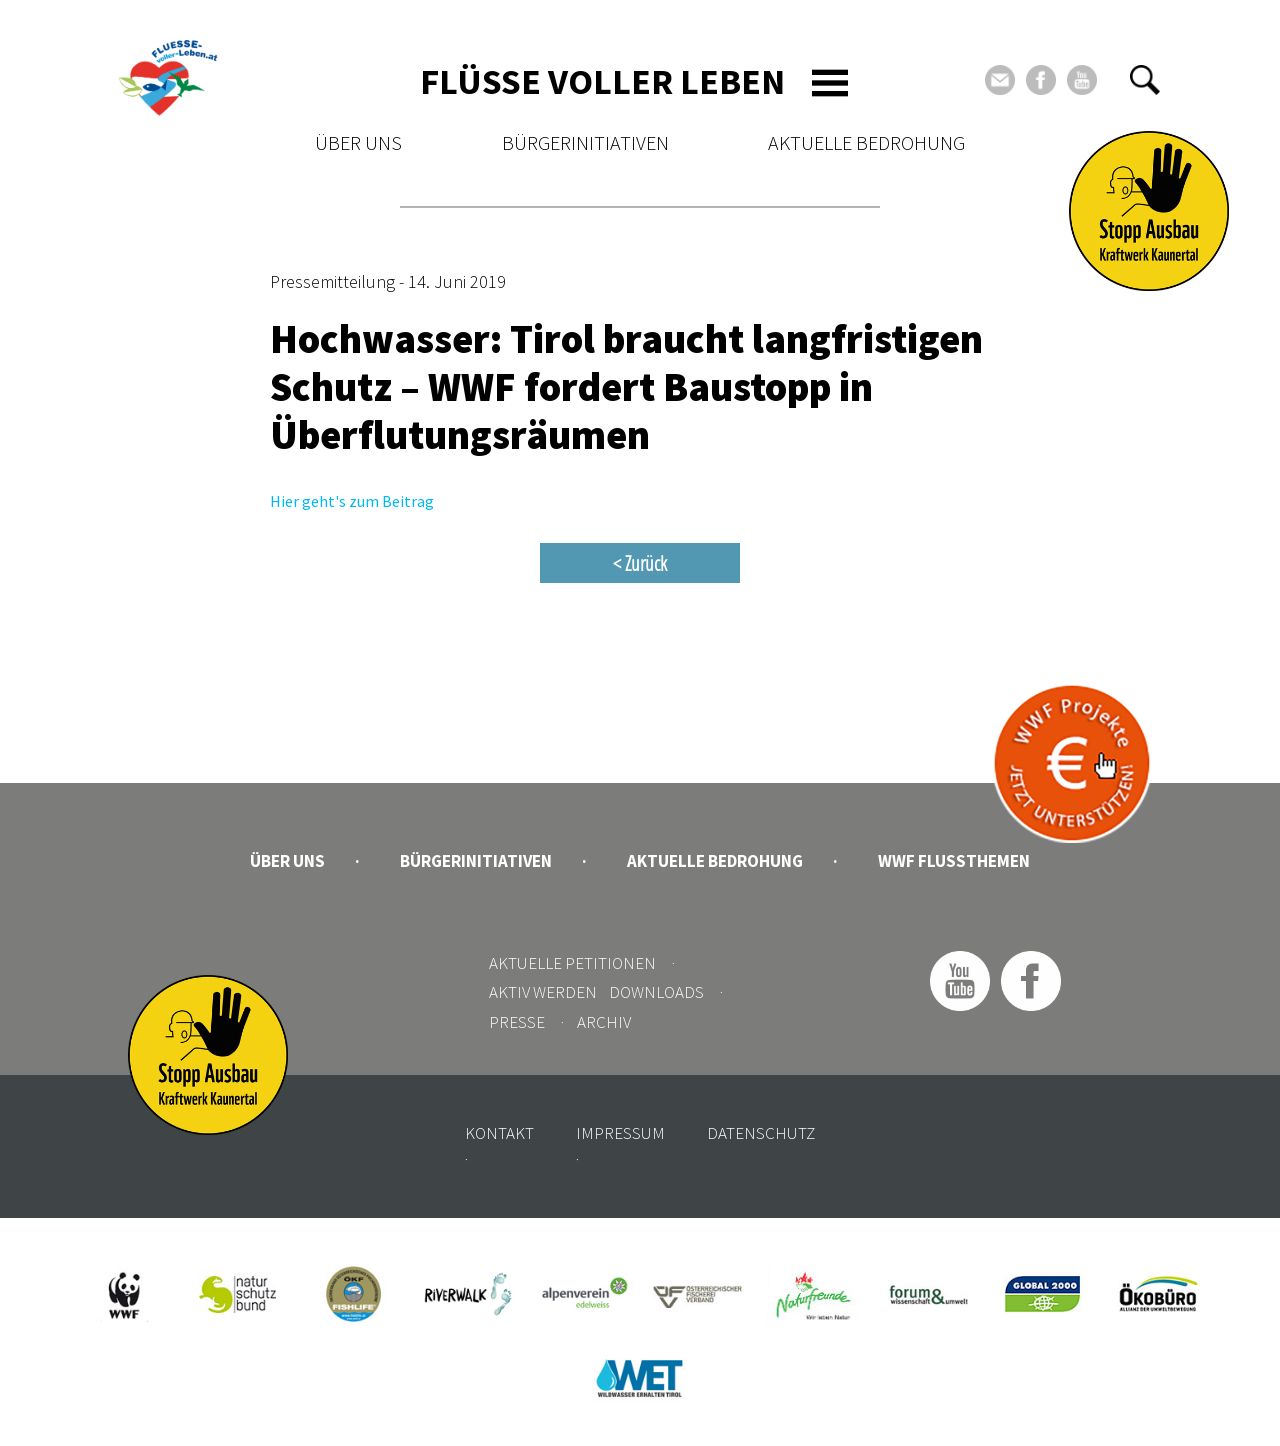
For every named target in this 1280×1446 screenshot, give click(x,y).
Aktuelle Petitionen (572, 963)
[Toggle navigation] (830, 83)
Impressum (620, 1133)
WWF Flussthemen (954, 861)
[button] (1145, 80)
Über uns (358, 142)
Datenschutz (761, 1133)
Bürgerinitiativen (585, 142)
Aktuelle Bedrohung (866, 142)
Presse (517, 1022)
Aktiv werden (543, 992)
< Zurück (640, 563)
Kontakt (499, 1133)
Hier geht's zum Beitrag (352, 501)
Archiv (604, 1022)
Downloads (656, 992)
